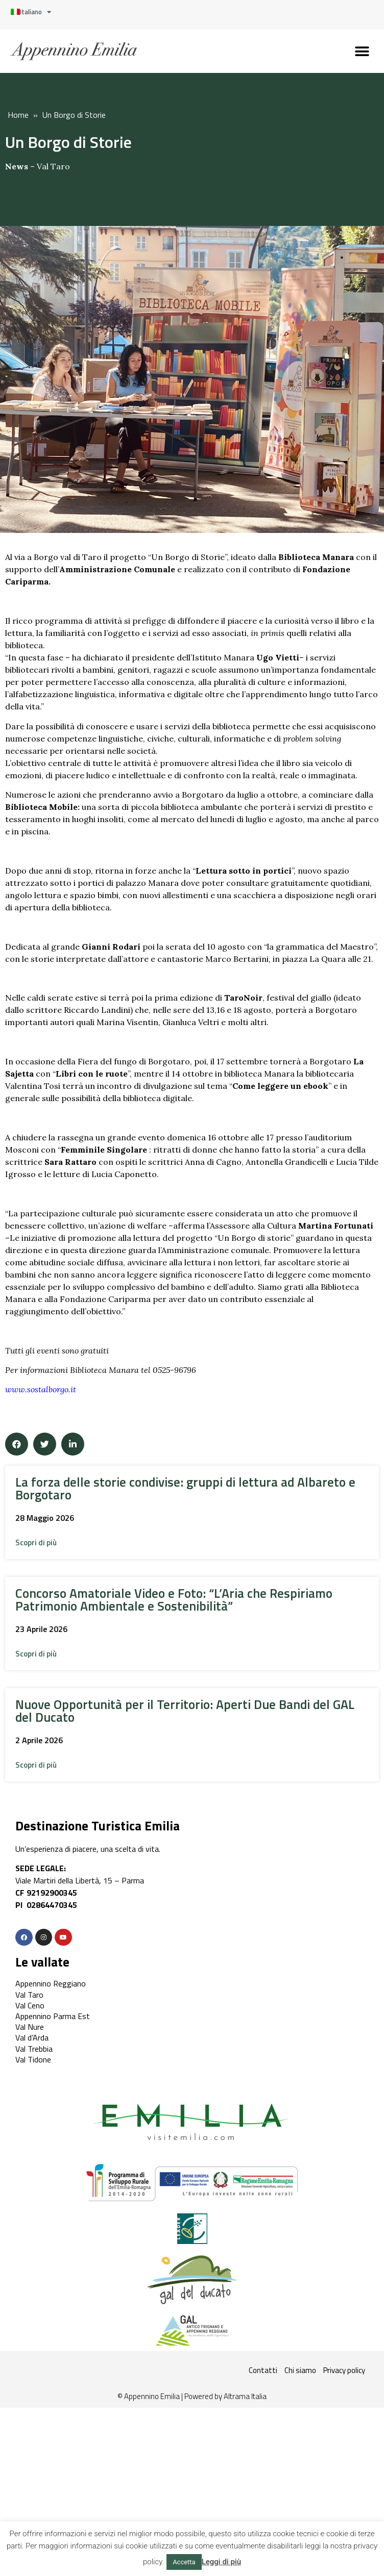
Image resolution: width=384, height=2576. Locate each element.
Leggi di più (221, 2561)
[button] (362, 51)
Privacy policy (344, 2370)
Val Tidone (33, 2059)
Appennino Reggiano (50, 1983)
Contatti (263, 2370)
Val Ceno (29, 2005)
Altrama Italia (245, 2396)
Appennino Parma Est (52, 2016)
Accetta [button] (184, 2562)
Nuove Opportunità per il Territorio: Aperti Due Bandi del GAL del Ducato (184, 1711)
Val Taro (53, 166)
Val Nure (29, 2027)
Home (18, 115)
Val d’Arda (32, 2037)
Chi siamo (300, 2370)
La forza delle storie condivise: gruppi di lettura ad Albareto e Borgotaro (185, 1488)
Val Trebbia (34, 2049)
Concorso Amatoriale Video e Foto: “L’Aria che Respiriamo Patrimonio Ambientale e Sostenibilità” (173, 1600)
